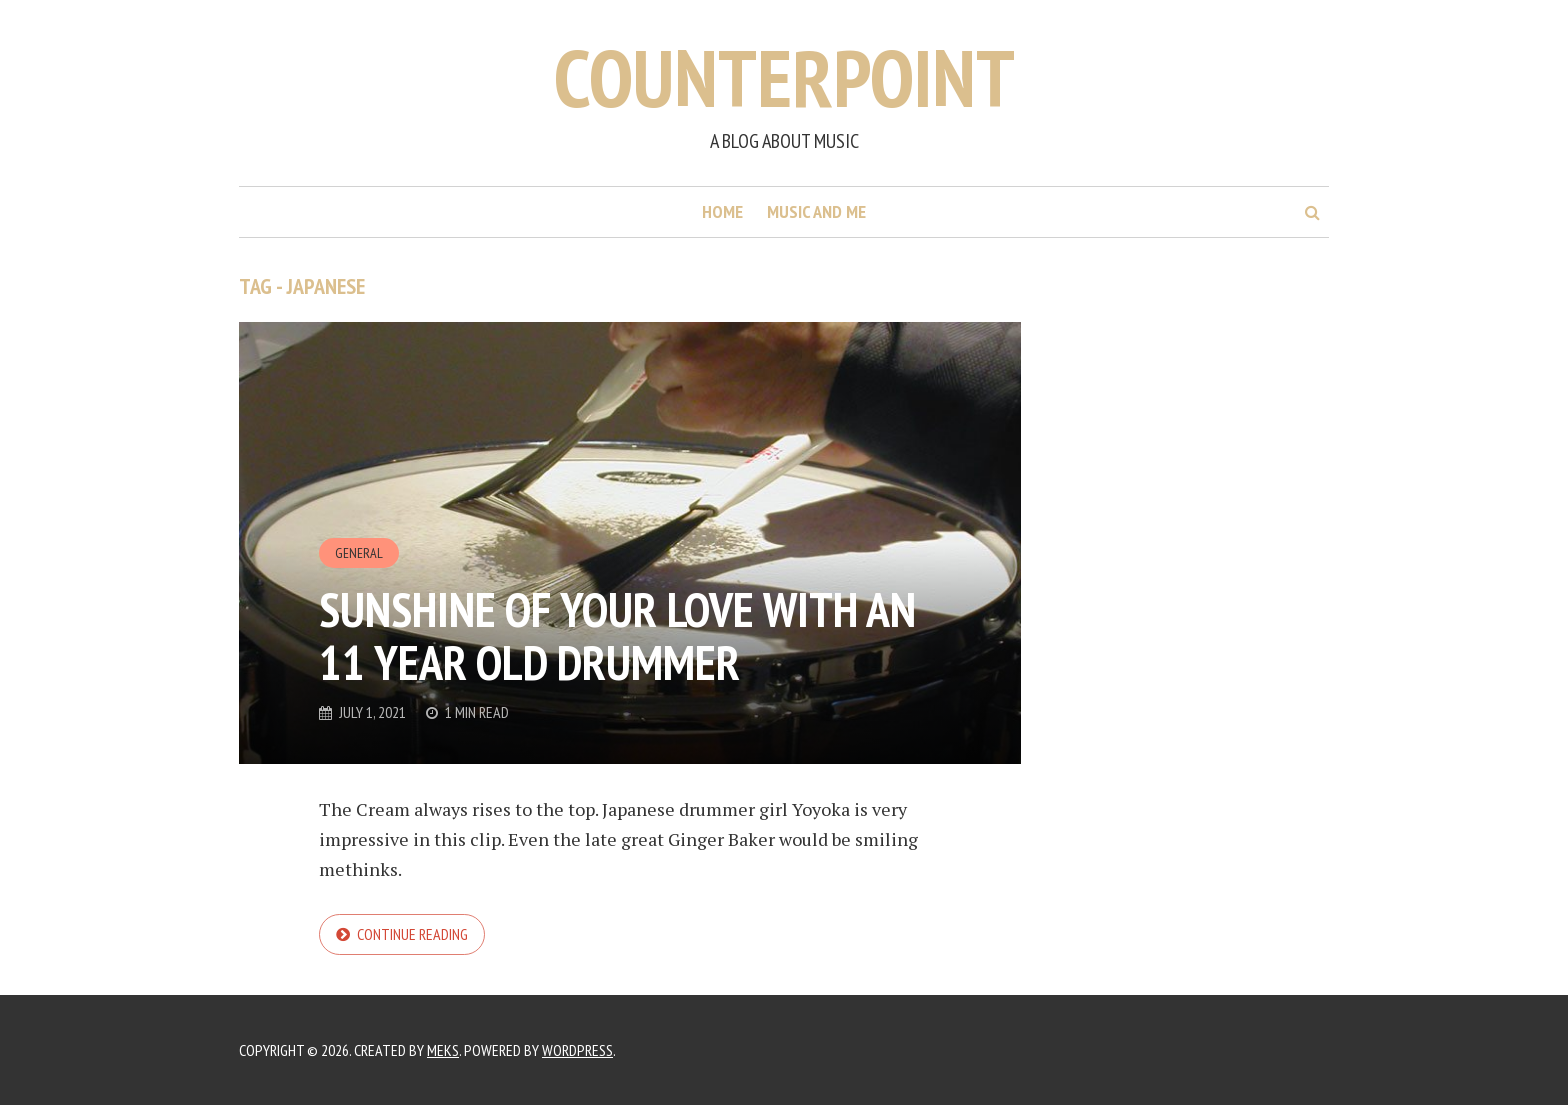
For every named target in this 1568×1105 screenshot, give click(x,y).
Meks (443, 1050)
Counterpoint (784, 77)
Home (722, 211)
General (359, 553)
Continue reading (412, 934)
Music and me (816, 211)
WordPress (577, 1050)
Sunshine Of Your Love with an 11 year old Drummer (617, 635)
